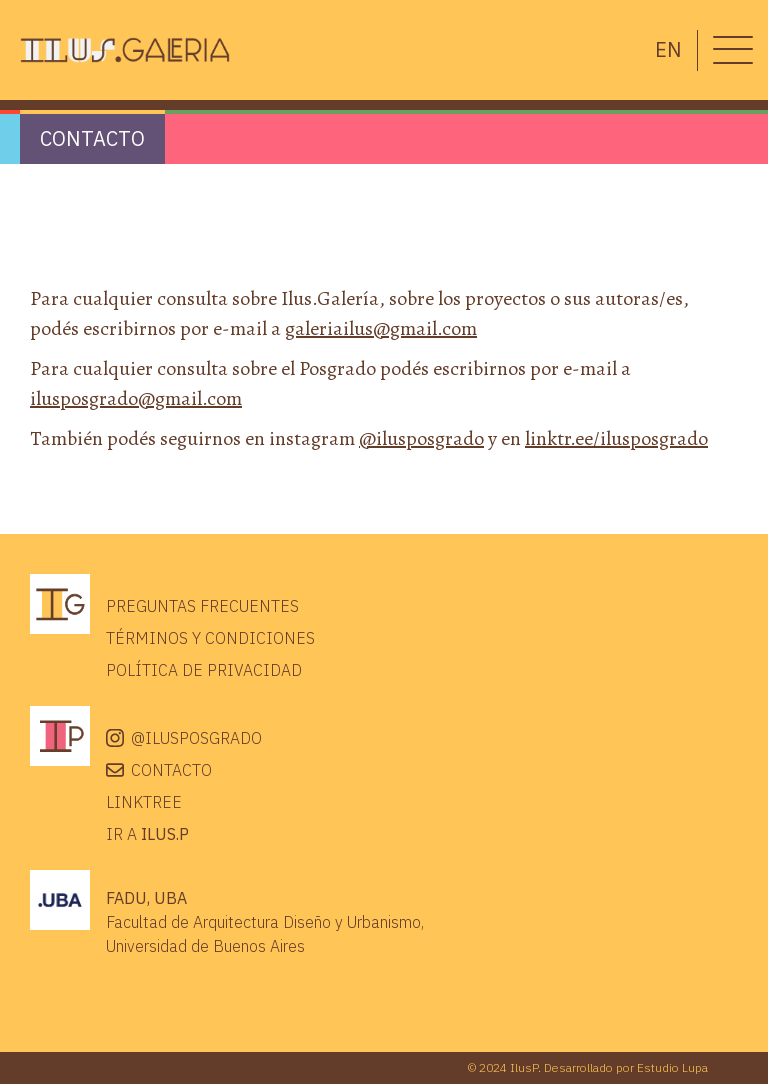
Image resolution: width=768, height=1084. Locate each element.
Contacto (171, 770)
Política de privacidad (204, 670)
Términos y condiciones (210, 638)
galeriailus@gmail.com (381, 328)
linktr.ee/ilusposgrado (616, 438)
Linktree (144, 802)
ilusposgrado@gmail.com (136, 398)
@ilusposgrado (421, 438)
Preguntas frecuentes (202, 606)
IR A (147, 834)
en (668, 49)
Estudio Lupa (672, 1067)
